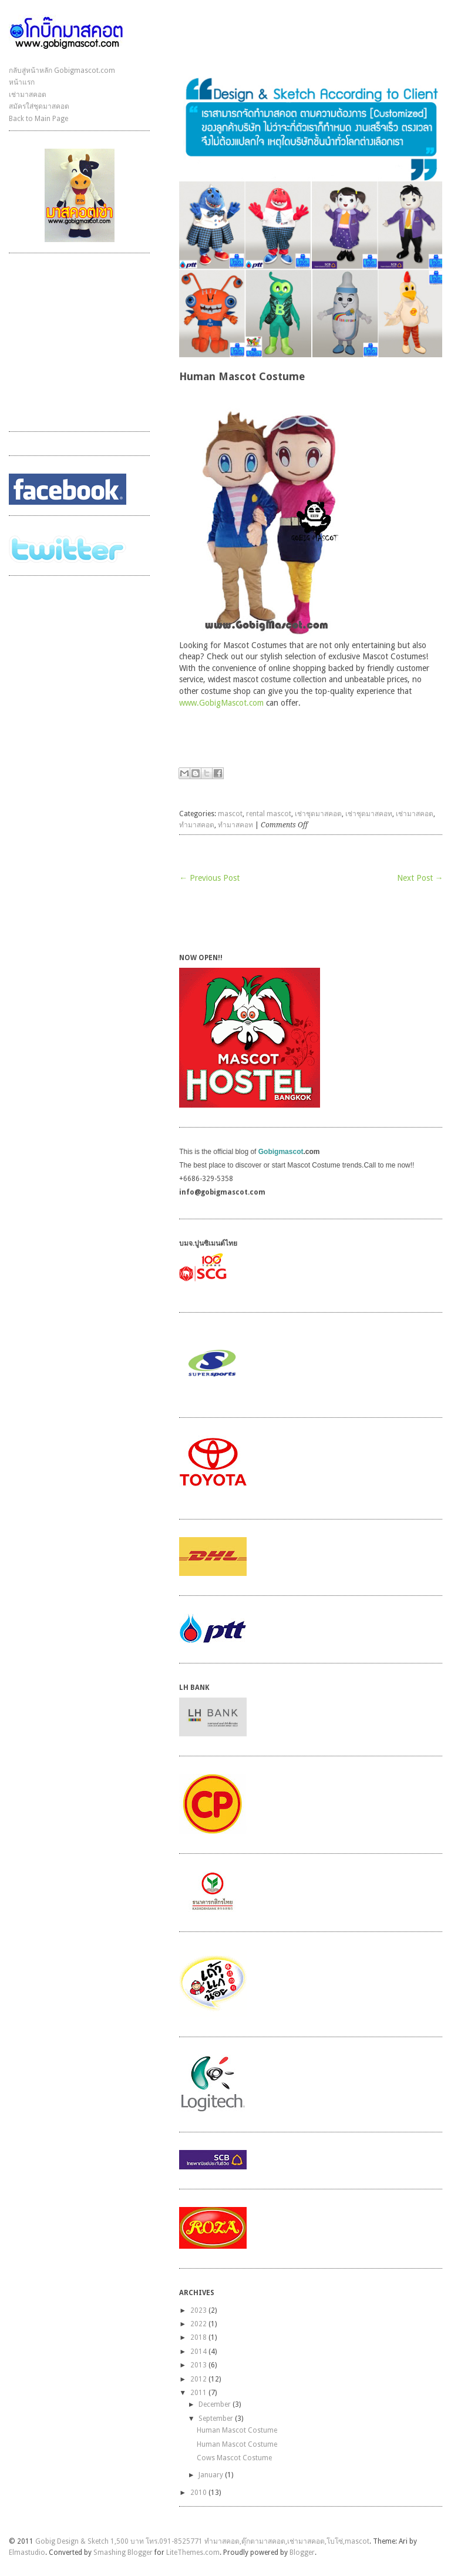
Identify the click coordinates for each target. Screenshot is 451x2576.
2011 (198, 2393)
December (214, 2404)
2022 (198, 2324)
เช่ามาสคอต (27, 94)
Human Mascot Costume (237, 2430)
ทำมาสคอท (235, 825)
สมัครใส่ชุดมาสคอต (39, 106)
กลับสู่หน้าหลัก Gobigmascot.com (62, 70)
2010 (198, 2492)
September (215, 2418)
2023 (198, 2310)
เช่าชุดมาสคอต (318, 814)
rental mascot (268, 814)
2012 (198, 2379)
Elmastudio (27, 2552)
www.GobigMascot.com (221, 702)
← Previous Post (209, 878)
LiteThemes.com (193, 2552)
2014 (198, 2351)
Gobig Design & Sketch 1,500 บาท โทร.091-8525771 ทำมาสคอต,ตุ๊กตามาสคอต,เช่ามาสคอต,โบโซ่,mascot (202, 2541)
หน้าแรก (22, 82)
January (210, 2475)
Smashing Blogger (123, 2552)
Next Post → (420, 878)
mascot (230, 814)
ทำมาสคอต (196, 825)
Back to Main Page (38, 119)
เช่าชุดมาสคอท (368, 814)
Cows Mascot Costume (234, 2458)
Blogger (302, 2552)
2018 (198, 2337)
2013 (198, 2365)
